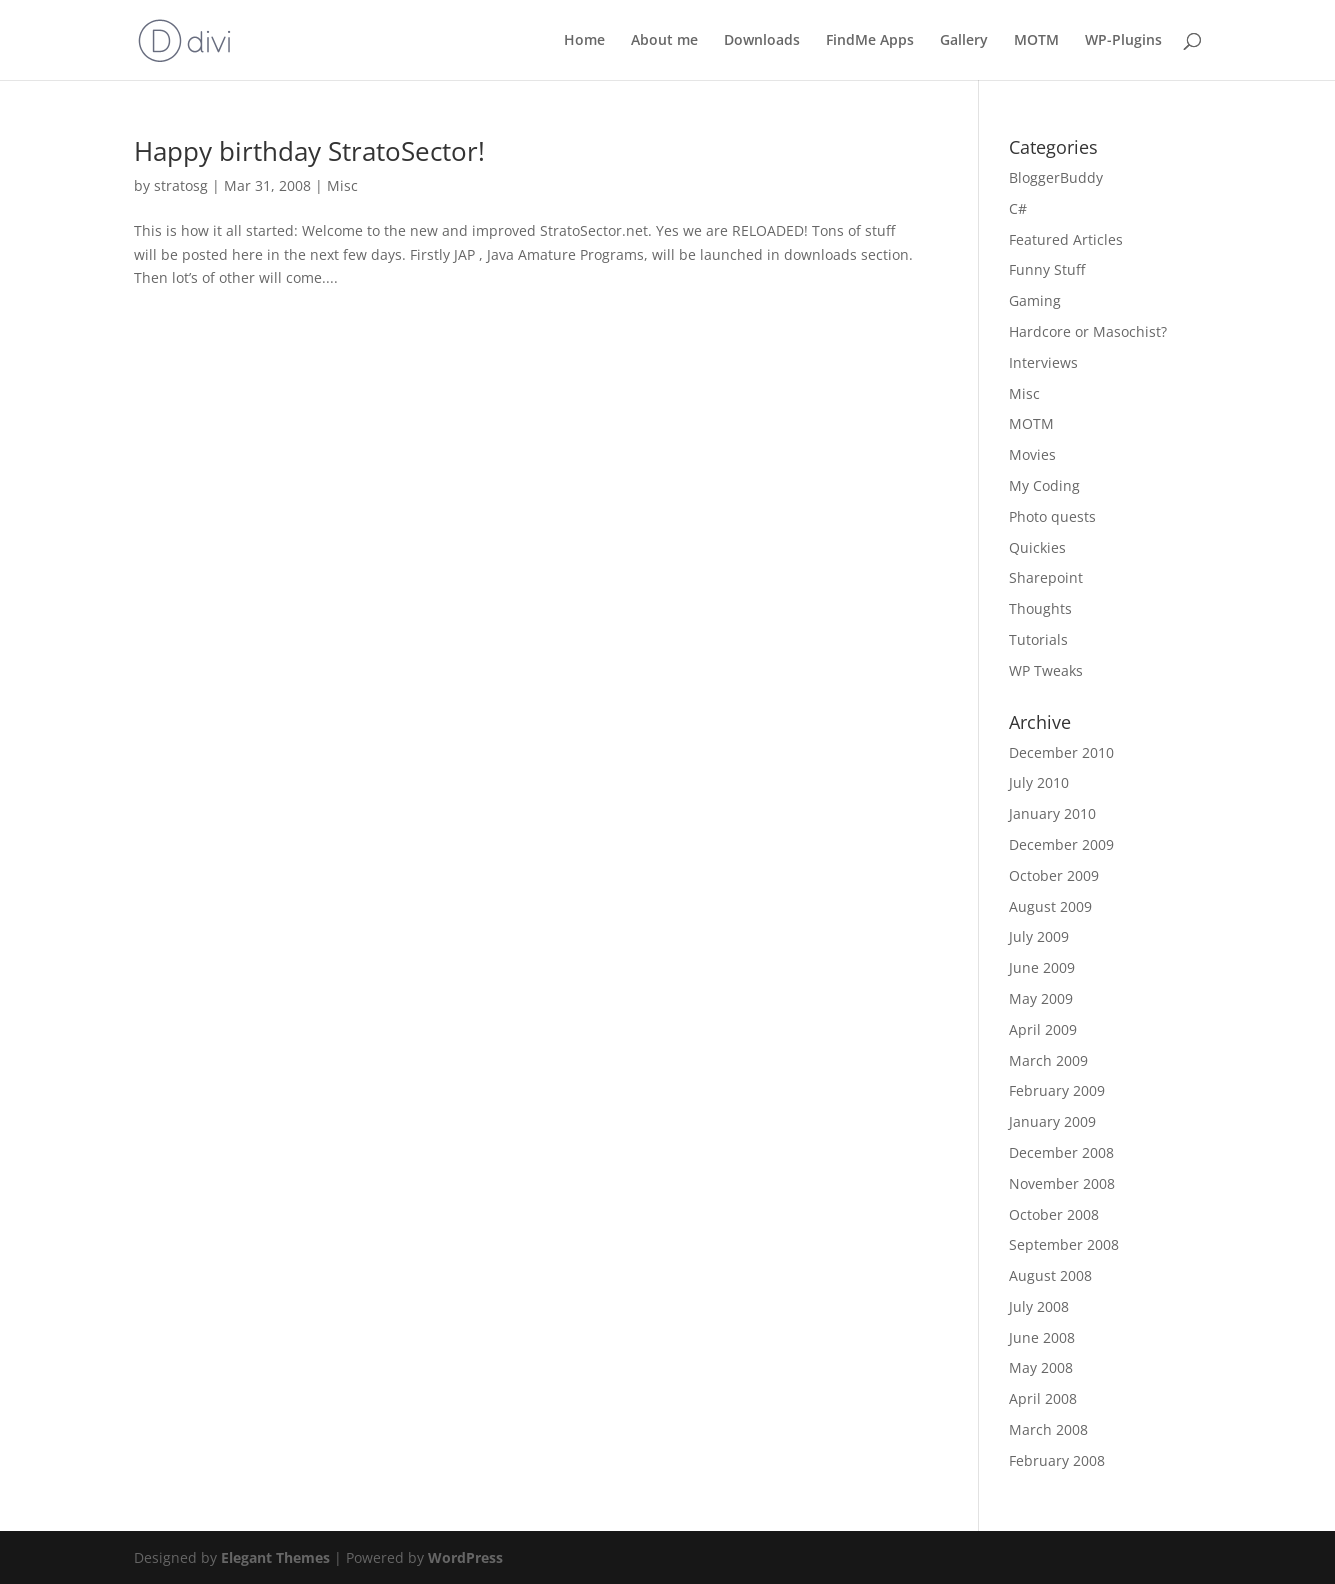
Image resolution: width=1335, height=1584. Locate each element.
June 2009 (1042, 967)
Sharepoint (1046, 577)
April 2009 (1043, 1029)
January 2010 (1052, 813)
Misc (342, 185)
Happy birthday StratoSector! (309, 151)
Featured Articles (1066, 239)
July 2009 (1039, 936)
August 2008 (1050, 1275)
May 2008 (1041, 1367)
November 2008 (1062, 1183)
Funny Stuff (1047, 269)
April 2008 (1043, 1398)
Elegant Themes (275, 1557)
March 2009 (1048, 1060)
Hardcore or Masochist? (1088, 331)
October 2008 (1054, 1214)
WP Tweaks (1046, 670)
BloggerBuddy (1056, 177)
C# (1018, 208)
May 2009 (1041, 998)
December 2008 (1061, 1152)
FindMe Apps (870, 41)
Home (584, 41)
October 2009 (1054, 875)
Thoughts (1040, 608)
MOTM (1036, 41)
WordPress (465, 1557)
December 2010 (1061, 752)
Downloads (762, 41)
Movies (1032, 454)
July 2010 (1039, 782)
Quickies (1037, 547)
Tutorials (1038, 639)
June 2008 (1042, 1337)
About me (664, 41)
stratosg (181, 185)
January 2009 (1052, 1121)
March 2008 (1048, 1429)
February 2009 (1057, 1090)
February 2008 (1057, 1460)
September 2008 (1064, 1244)
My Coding (1044, 485)
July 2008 (1039, 1306)
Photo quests (1052, 516)
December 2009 (1061, 844)
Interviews (1043, 362)
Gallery (964, 41)
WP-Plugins (1123, 41)
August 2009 (1050, 906)
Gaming (1035, 300)
